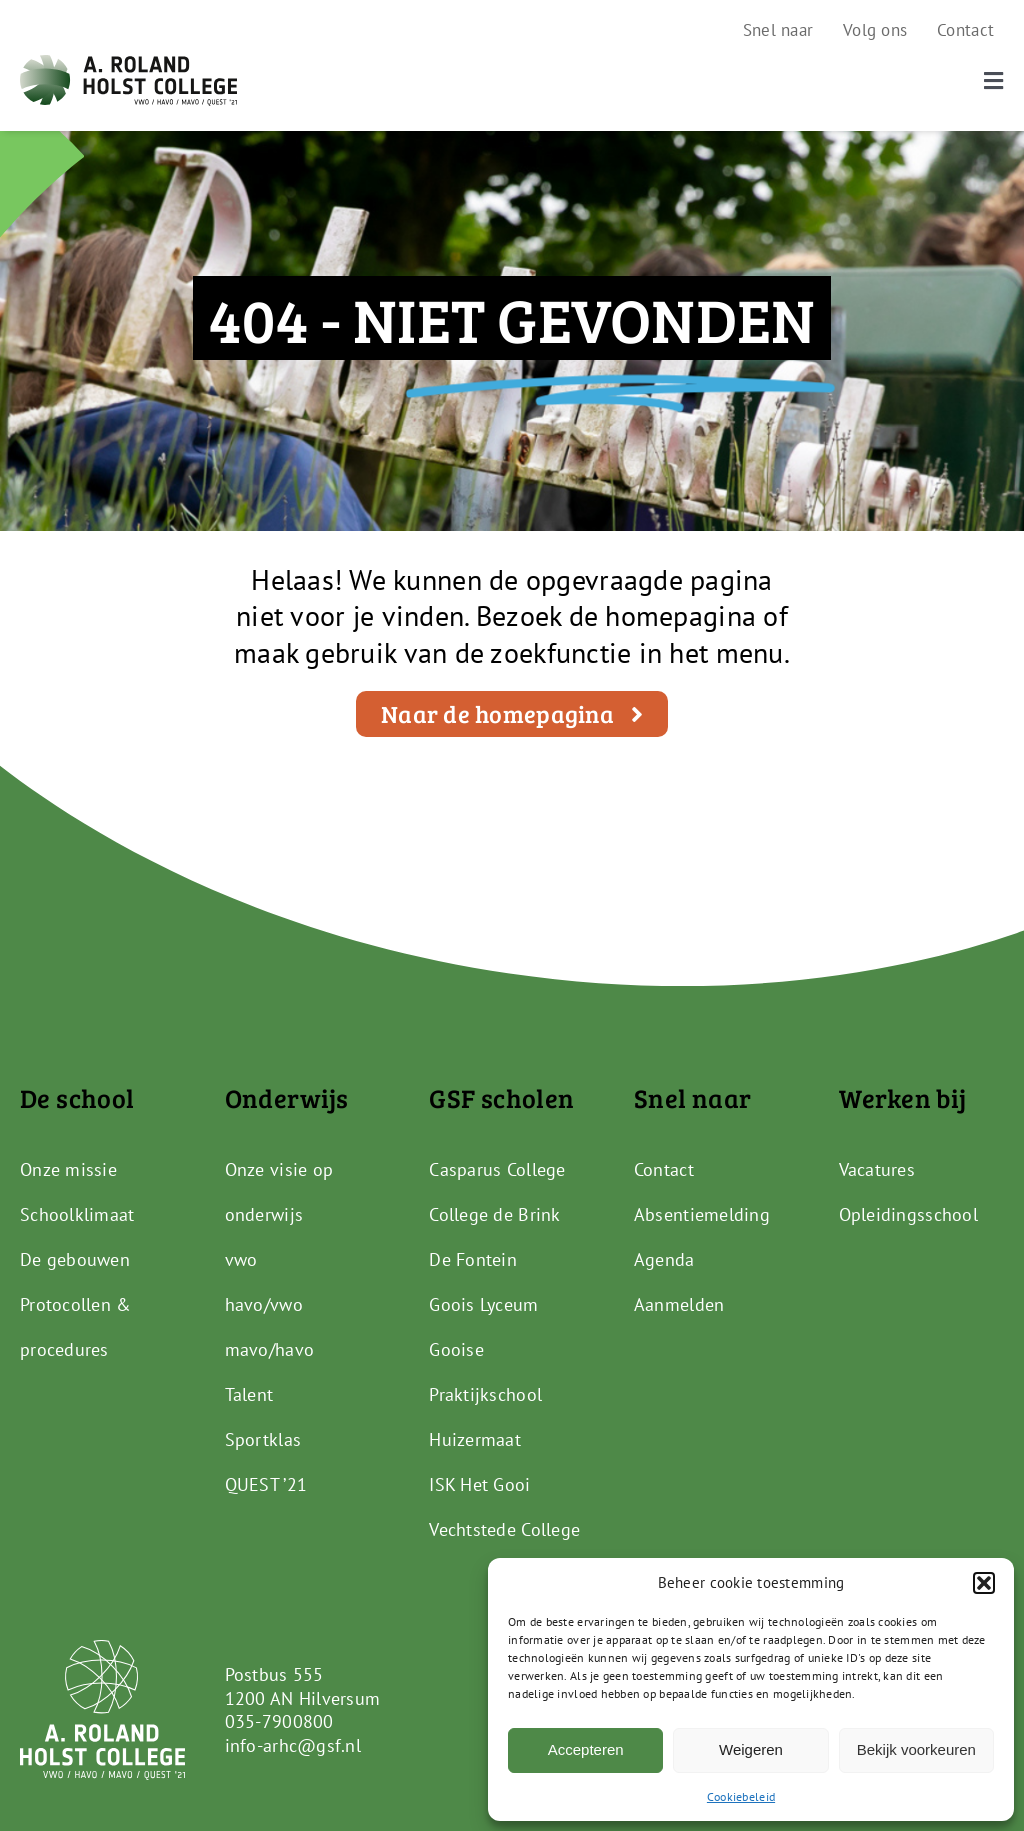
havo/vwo (264, 1304)
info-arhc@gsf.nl (293, 1745)
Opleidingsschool (908, 1214)
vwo (241, 1259)
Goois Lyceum (483, 1304)
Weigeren (751, 1749)
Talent (249, 1394)
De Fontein (473, 1259)
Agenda (664, 1259)
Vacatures (877, 1169)
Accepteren (586, 1749)
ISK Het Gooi (479, 1484)
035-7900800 (279, 1721)
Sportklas (263, 1439)
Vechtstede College (504, 1529)
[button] (984, 1583)
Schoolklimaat (77, 1214)
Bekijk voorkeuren (916, 1749)
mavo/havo (269, 1349)
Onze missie (68, 1169)
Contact (664, 1169)
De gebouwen (75, 1259)
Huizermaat (475, 1439)
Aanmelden (679, 1304)
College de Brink (494, 1214)
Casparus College (497, 1169)
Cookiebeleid (741, 1796)
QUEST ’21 (266, 1484)
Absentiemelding (702, 1214)
